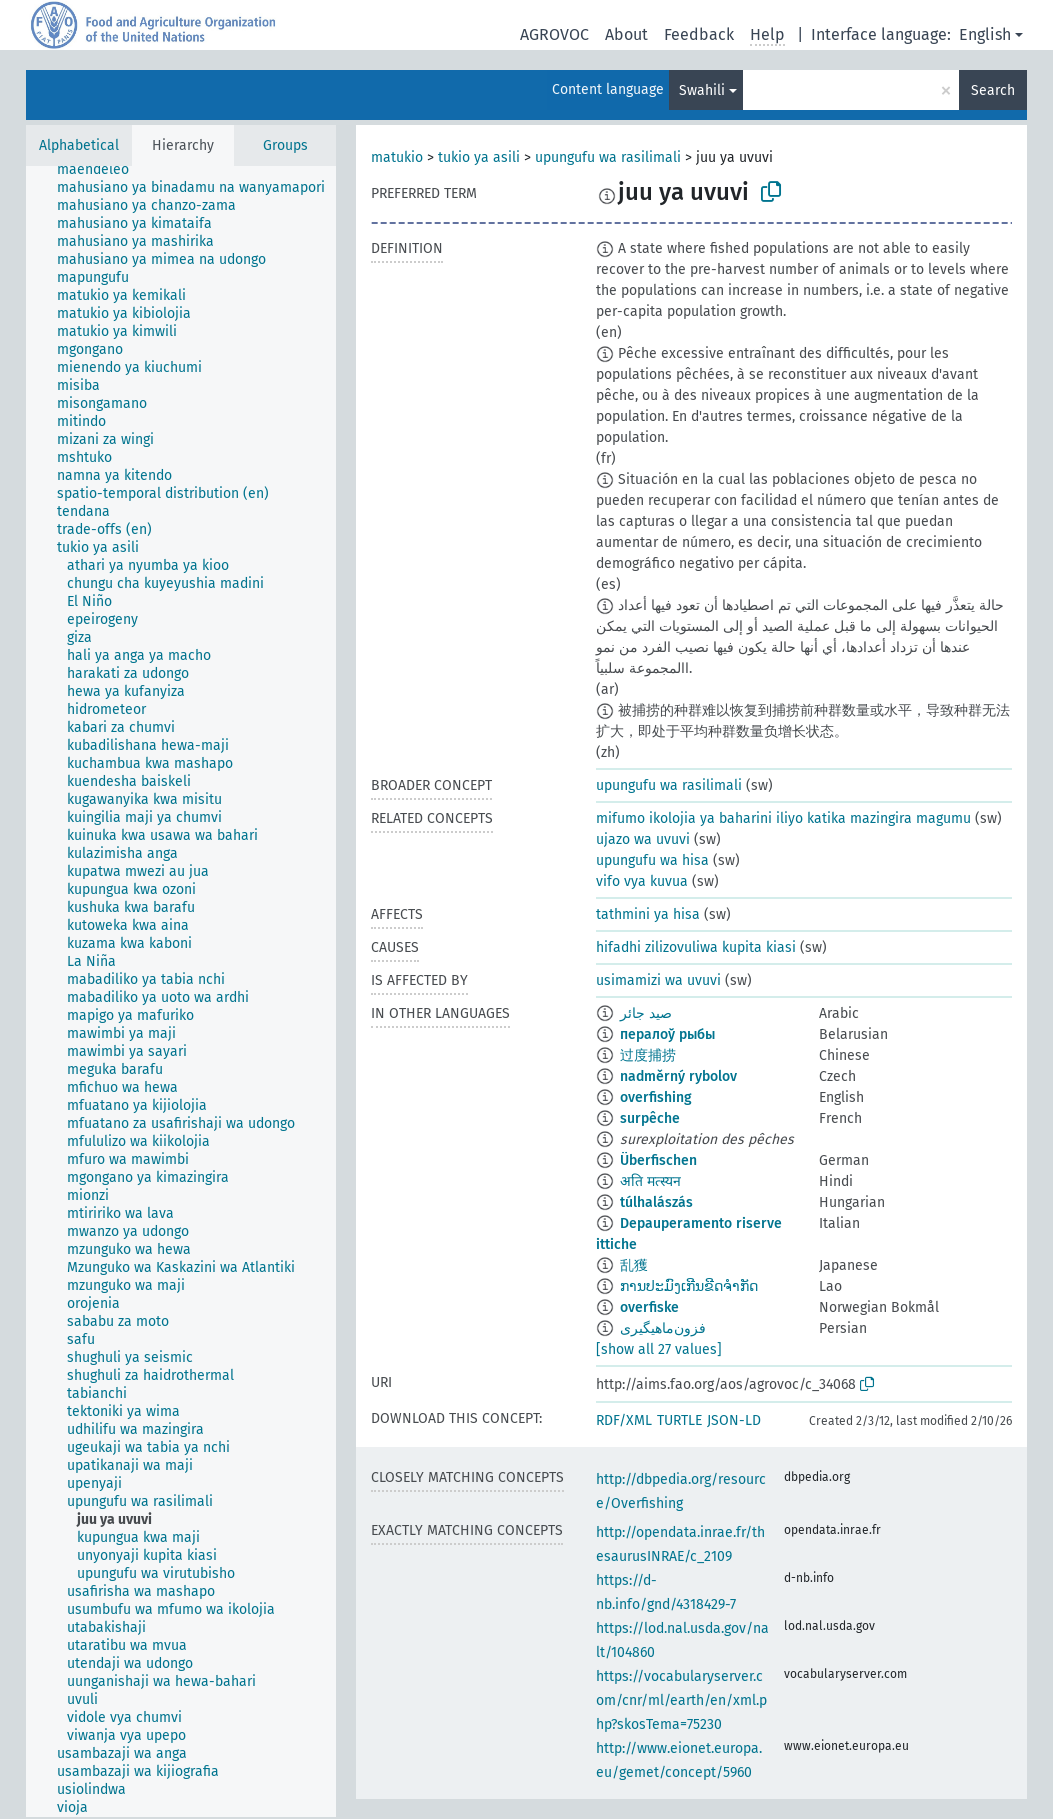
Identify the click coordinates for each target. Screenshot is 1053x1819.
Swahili (702, 90)
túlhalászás (656, 1202)
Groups (285, 145)
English (985, 34)
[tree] (181, 991)
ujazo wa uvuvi (643, 839)
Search (993, 90)
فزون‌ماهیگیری (663, 1328)
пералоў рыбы (667, 1034)
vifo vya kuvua (642, 881)
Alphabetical (79, 145)
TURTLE (679, 1420)
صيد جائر (646, 1013)
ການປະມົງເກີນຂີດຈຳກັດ (689, 1286)
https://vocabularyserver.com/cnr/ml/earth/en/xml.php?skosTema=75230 (681, 1700)
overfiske (649, 1307)
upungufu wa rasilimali (608, 157)
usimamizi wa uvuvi (658, 980)
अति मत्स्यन (650, 1181)
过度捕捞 (648, 1055)
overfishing (656, 1097)
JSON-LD (734, 1420)
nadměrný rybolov (678, 1076)
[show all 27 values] (659, 1349)
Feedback (699, 34)
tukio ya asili (479, 157)
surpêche (650, 1118)
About (626, 34)
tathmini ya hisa (648, 914)
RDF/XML (624, 1420)
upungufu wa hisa (652, 860)
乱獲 (634, 1265)
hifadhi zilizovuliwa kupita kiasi (696, 947)
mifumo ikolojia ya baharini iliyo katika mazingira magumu (783, 818)
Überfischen (658, 1160)
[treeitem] (101, 170)
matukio (397, 157)
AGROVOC (554, 34)
